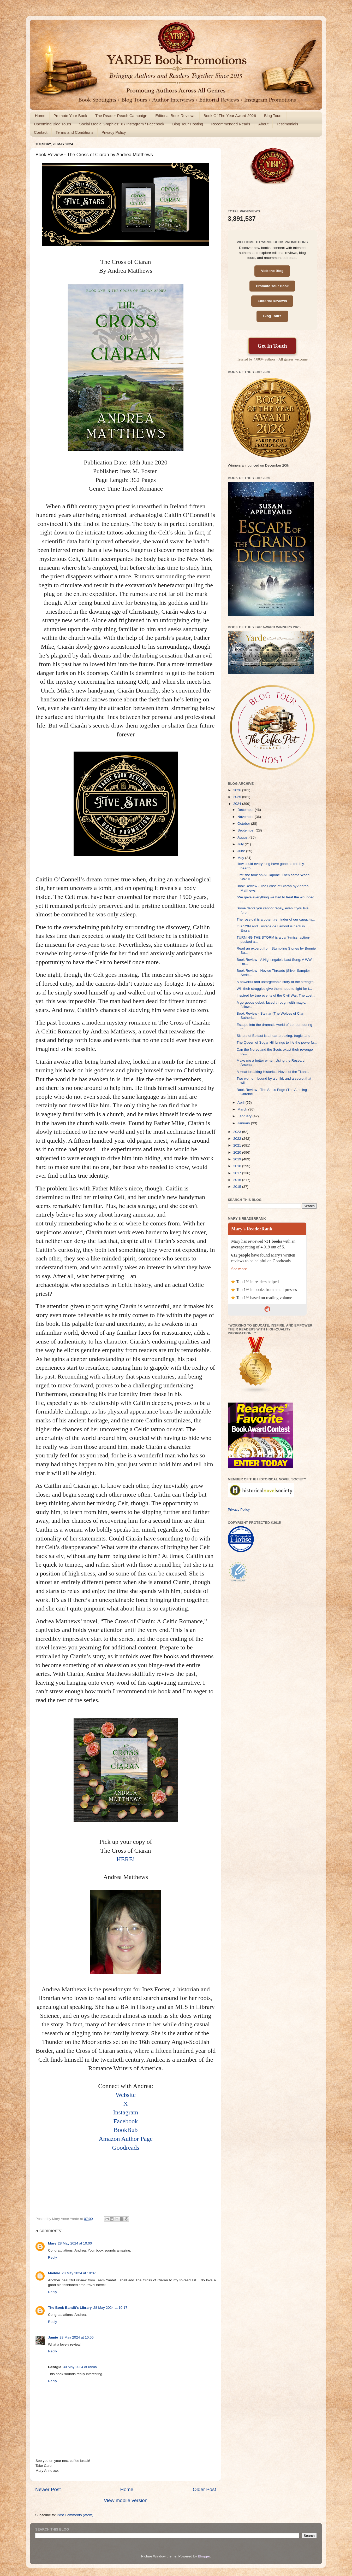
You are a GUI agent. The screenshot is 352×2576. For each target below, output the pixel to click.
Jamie (53, 2337)
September (246, 830)
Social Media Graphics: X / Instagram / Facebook (121, 124)
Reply (52, 2257)
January (244, 1123)
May (241, 858)
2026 (237, 790)
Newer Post (48, 2489)
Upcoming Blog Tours (52, 124)
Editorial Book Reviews (175, 115)
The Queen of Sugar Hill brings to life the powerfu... (277, 1042)
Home (40, 115)
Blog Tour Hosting (187, 124)
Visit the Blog (272, 271)
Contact (40, 132)
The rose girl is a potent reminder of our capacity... (276, 919)
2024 (237, 804)
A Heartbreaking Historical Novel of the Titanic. (273, 1072)
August (243, 837)
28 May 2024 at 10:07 (79, 2273)
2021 (237, 1145)
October (244, 823)
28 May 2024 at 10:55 (76, 2337)
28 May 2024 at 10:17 (110, 2308)
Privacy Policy (114, 132)
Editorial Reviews (272, 301)
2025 (237, 797)
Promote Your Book (70, 115)
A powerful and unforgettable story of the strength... (277, 982)
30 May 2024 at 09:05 (80, 2367)
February (245, 1116)
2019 (237, 1159)
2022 (237, 1139)
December (246, 810)
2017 (237, 1173)
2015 (237, 1187)
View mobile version (126, 2500)
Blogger (204, 2556)
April (241, 1102)
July (241, 844)
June (241, 851)
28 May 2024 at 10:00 (75, 2243)
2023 (237, 1132)
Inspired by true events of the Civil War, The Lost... (276, 995)
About (263, 124)
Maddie (54, 2273)
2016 (237, 1180)
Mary (52, 2243)
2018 (237, 1166)
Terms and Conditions (74, 132)
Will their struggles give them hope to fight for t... (274, 989)
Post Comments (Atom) (75, 2515)
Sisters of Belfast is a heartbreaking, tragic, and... (275, 1036)
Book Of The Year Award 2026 (230, 115)
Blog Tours (273, 115)
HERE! (125, 1859)
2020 (237, 1152)
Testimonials (287, 124)
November (246, 817)
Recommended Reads (230, 124)
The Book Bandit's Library (70, 2308)
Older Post (204, 2489)
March (242, 1109)
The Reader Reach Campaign (121, 115)
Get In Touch (272, 346)
